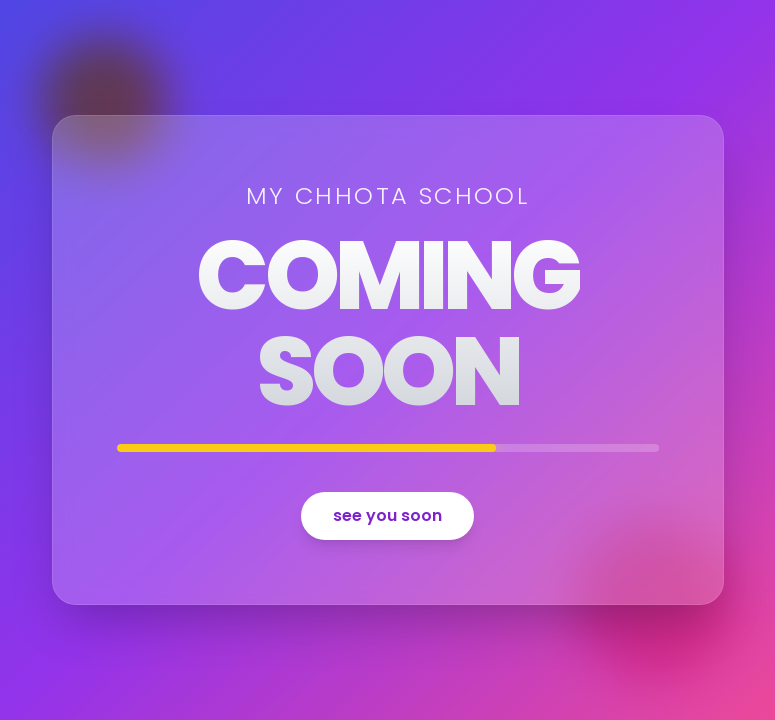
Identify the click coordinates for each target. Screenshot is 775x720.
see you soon (387, 515)
